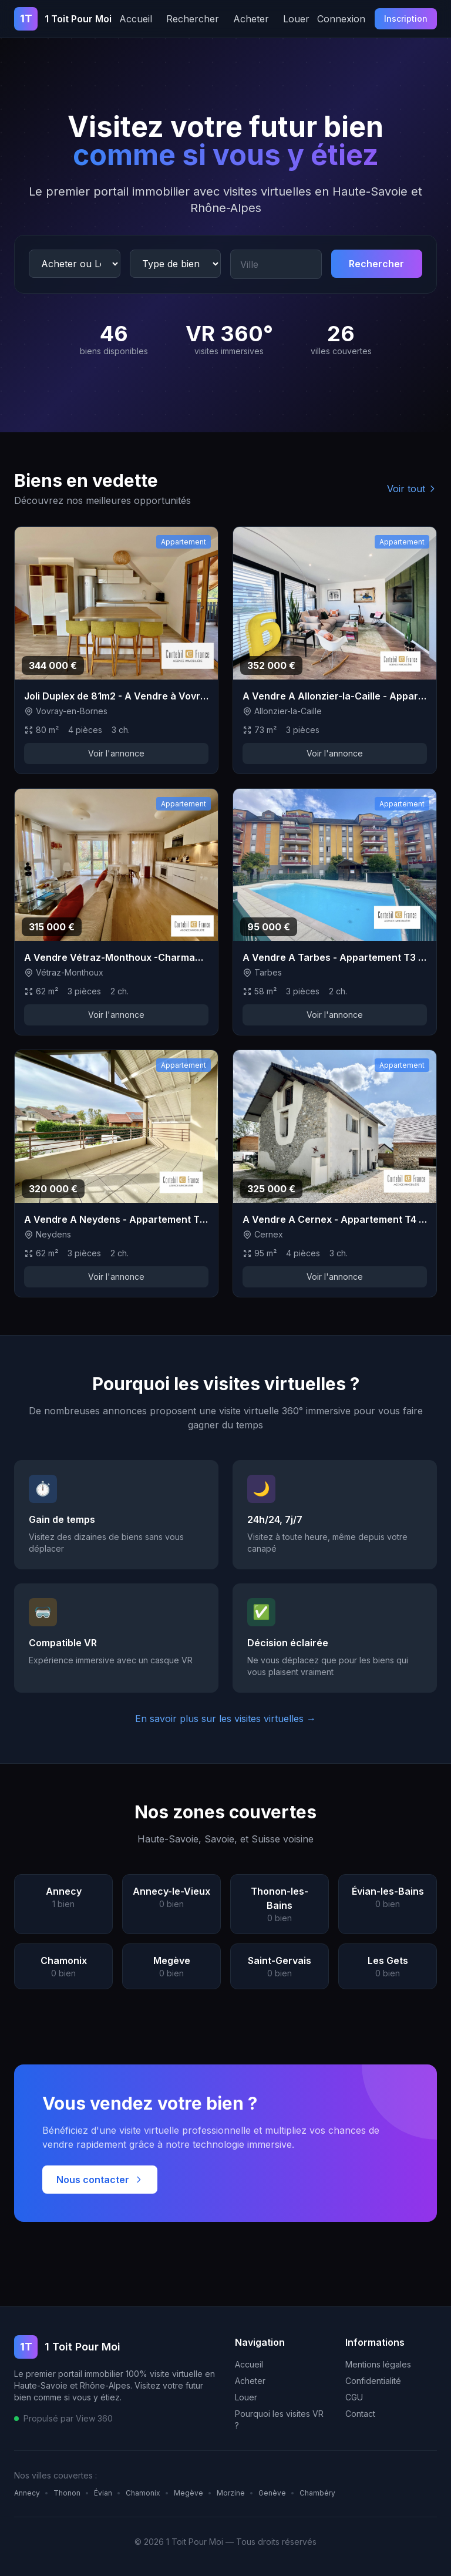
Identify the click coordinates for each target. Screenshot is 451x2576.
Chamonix (143, 2492)
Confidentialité (373, 2381)
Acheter (251, 19)
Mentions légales (378, 2364)
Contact (360, 2414)
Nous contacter (99, 2179)
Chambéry (317, 2492)
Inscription (406, 18)
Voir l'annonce (116, 753)
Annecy (27, 2492)
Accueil (135, 19)
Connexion (341, 19)
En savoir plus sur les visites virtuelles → (225, 1718)
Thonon (66, 2492)
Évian (103, 2492)
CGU (354, 2397)
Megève (188, 2492)
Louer (296, 19)
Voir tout (412, 489)
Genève (272, 2492)
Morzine (231, 2492)
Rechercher (192, 19)
